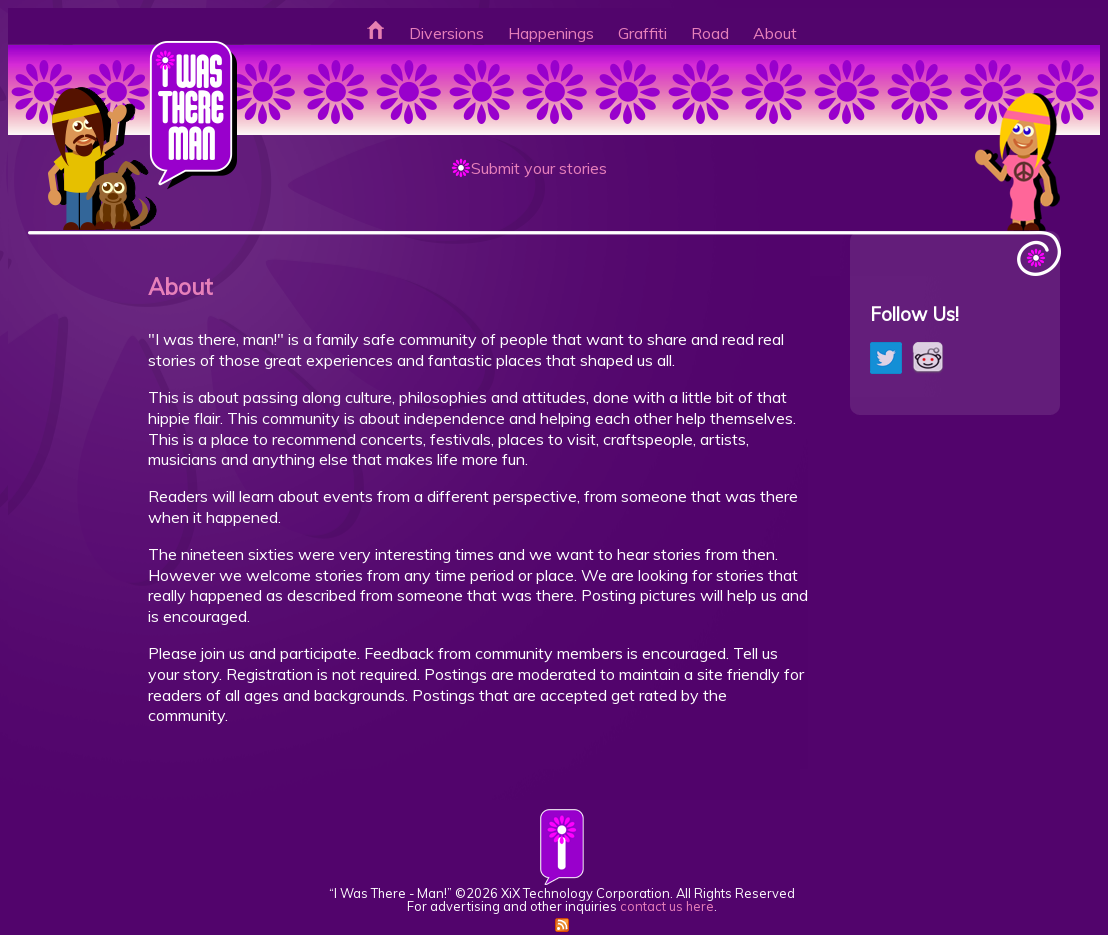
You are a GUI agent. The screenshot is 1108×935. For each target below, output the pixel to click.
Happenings (551, 33)
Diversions (446, 33)
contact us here (667, 906)
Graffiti (642, 33)
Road (710, 33)
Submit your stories (539, 168)
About (775, 33)
